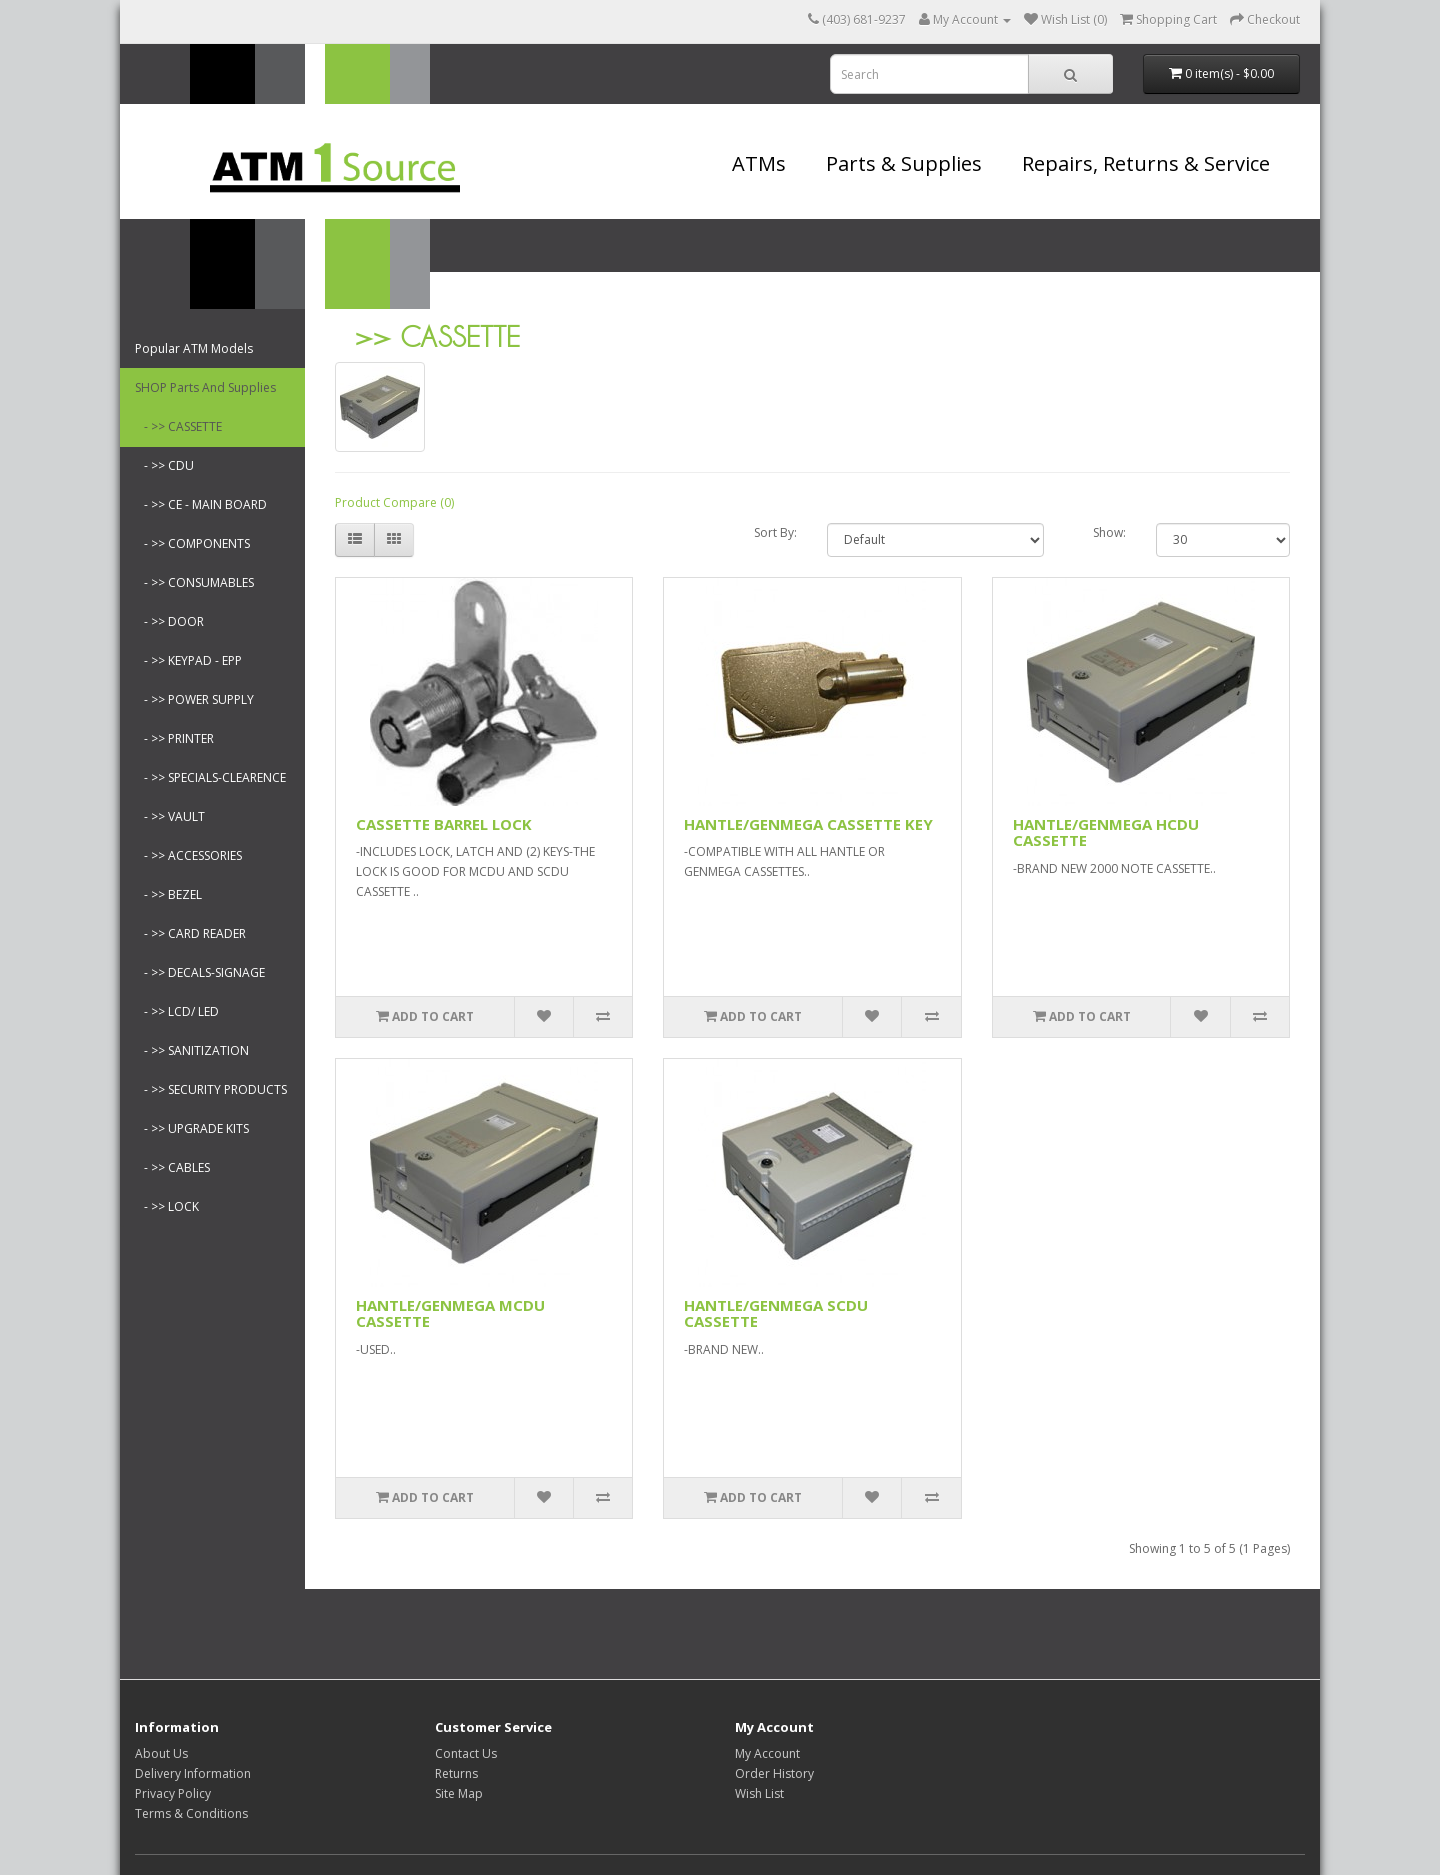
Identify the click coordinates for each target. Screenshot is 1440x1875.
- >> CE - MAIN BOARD (201, 504)
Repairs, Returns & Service (1146, 163)
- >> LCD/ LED (177, 1011)
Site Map (459, 1793)
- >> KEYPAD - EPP (188, 660)
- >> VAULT (170, 816)
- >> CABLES (172, 1167)
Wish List (759, 1793)
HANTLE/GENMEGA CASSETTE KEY (808, 824)
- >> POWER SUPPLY (194, 699)
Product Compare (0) (394, 502)
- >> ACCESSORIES (188, 855)
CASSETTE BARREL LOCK (444, 824)
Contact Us (466, 1753)
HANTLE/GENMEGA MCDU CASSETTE (450, 1313)
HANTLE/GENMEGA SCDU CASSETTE (776, 1313)
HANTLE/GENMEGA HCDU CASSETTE (1106, 832)
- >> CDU (164, 465)
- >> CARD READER (190, 933)
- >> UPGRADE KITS (192, 1128)
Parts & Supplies (904, 163)
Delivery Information (193, 1773)
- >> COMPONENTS (192, 543)
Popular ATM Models (194, 348)
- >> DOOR (169, 621)
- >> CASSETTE (178, 426)
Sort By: (775, 532)
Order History (774, 1773)
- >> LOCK (167, 1206)
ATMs (759, 163)
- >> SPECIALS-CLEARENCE (210, 777)
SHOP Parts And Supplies (205, 387)
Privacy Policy (173, 1793)
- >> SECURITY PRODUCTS (211, 1089)
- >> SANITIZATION (192, 1050)
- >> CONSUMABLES (194, 582)
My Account (767, 1753)
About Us (161, 1753)
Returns (456, 1773)
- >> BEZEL (168, 894)
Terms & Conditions (191, 1813)
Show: (1109, 532)
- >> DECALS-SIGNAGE (200, 972)
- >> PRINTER (174, 738)
